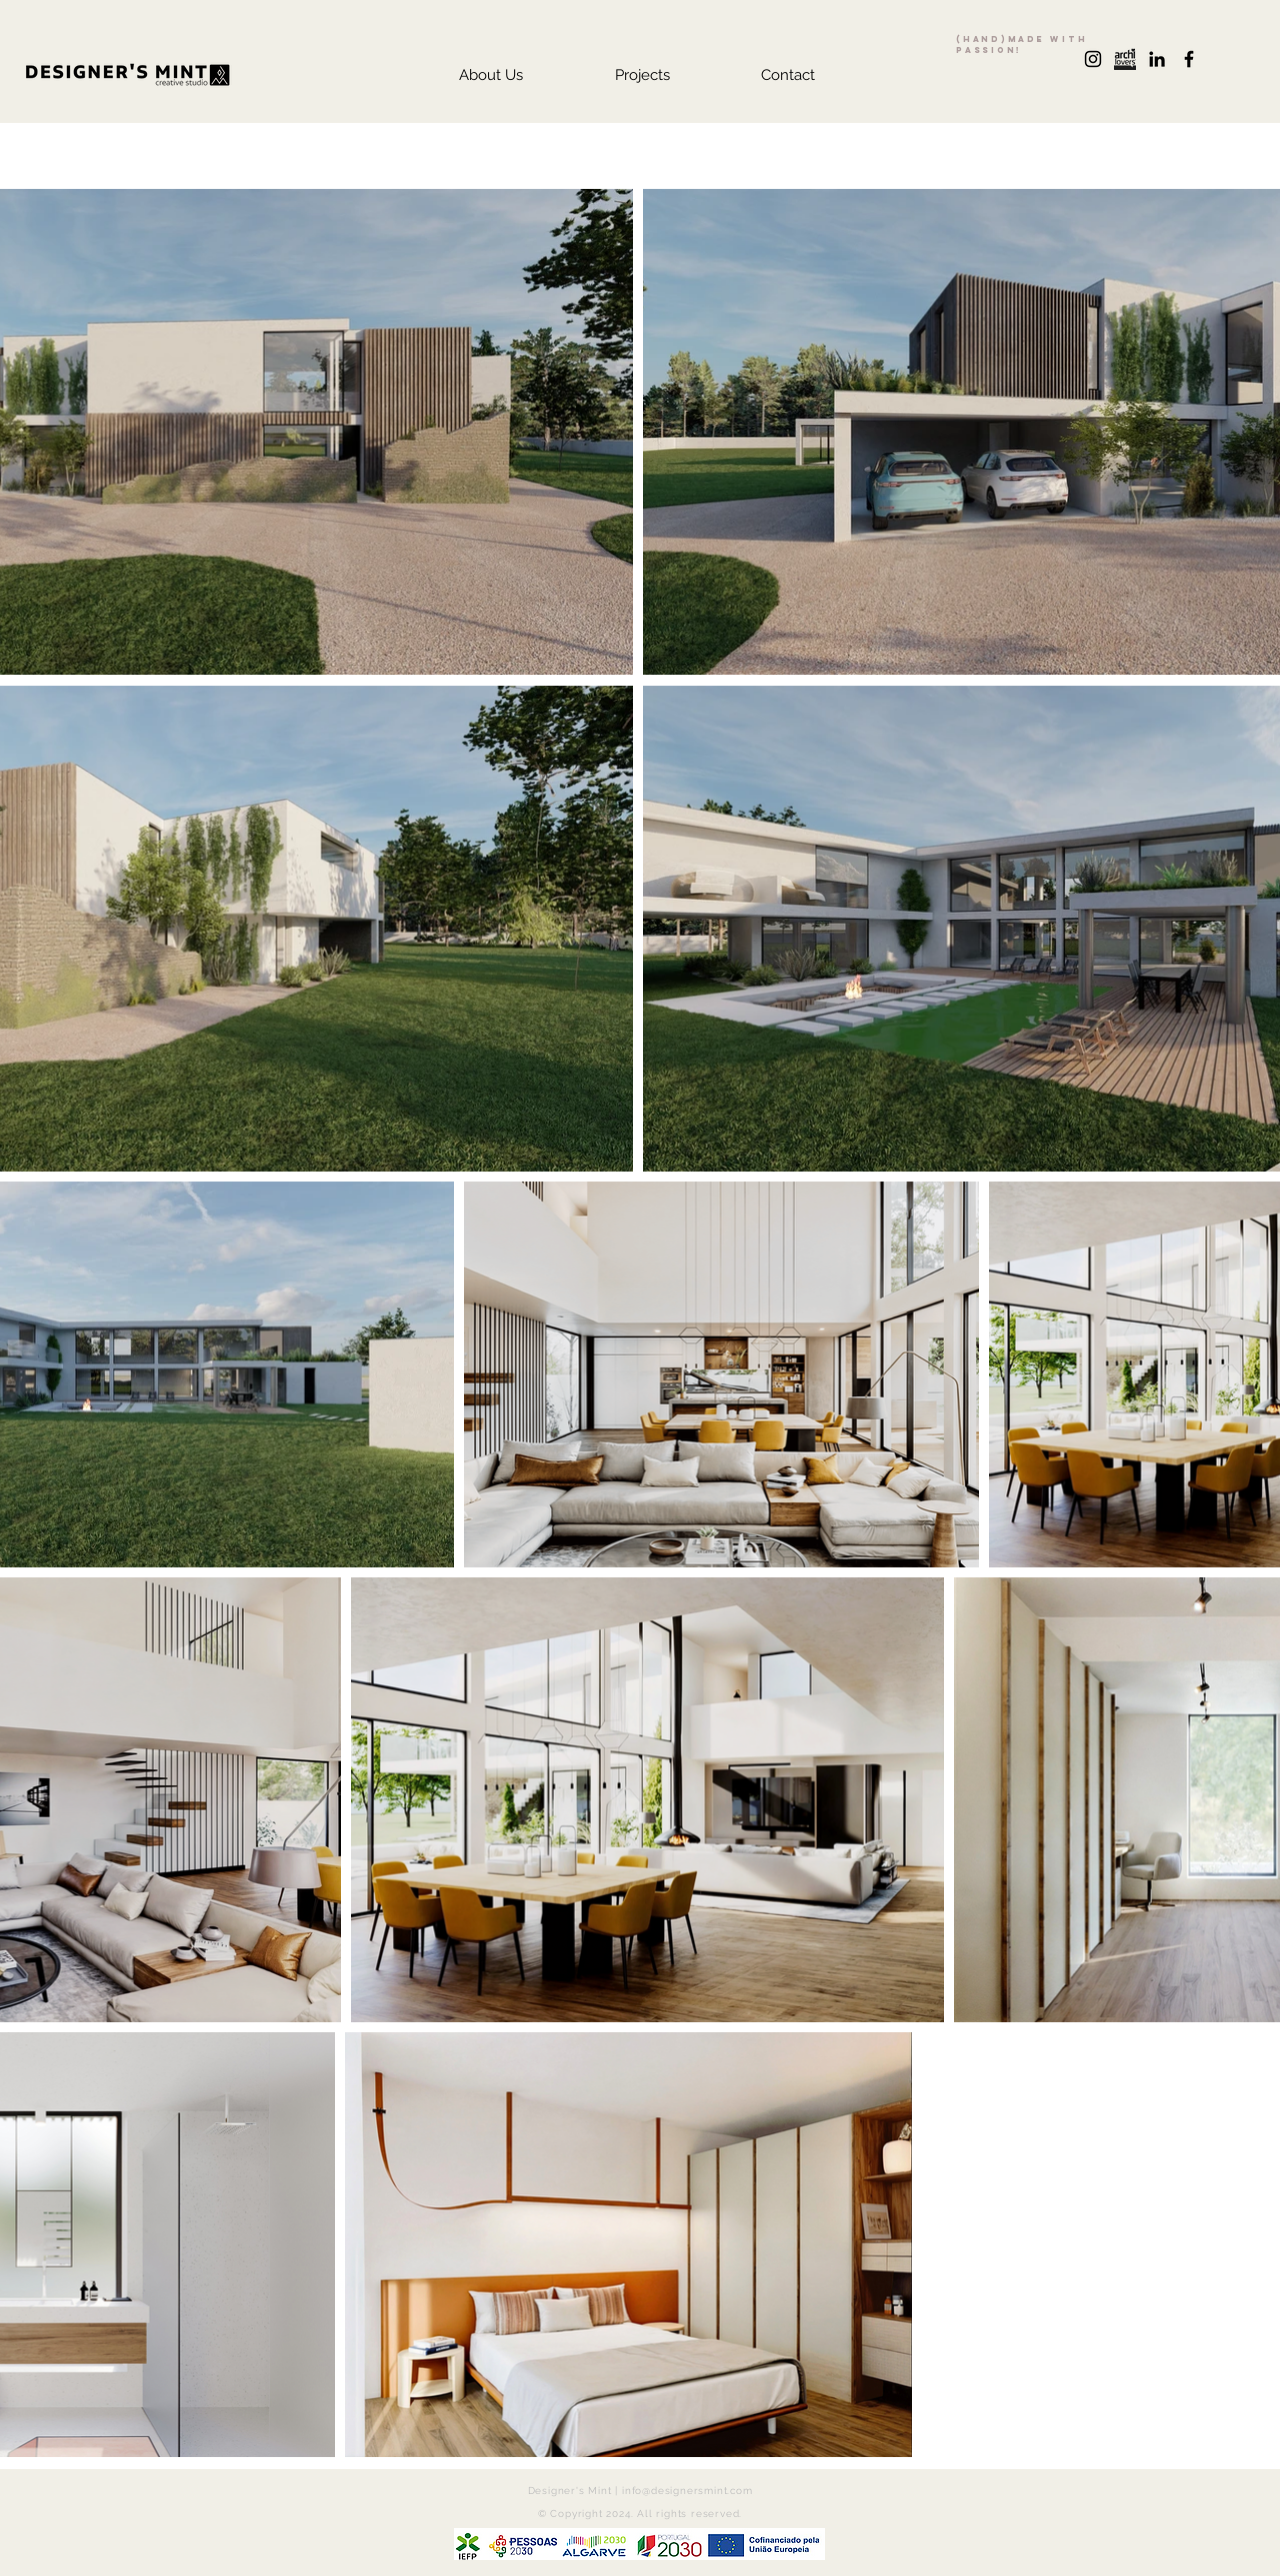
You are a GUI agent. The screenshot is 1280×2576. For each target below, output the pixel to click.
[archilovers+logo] (1125, 59)
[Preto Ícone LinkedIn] (1157, 59)
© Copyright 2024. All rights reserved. (640, 2513)
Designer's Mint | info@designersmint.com (640, 2490)
